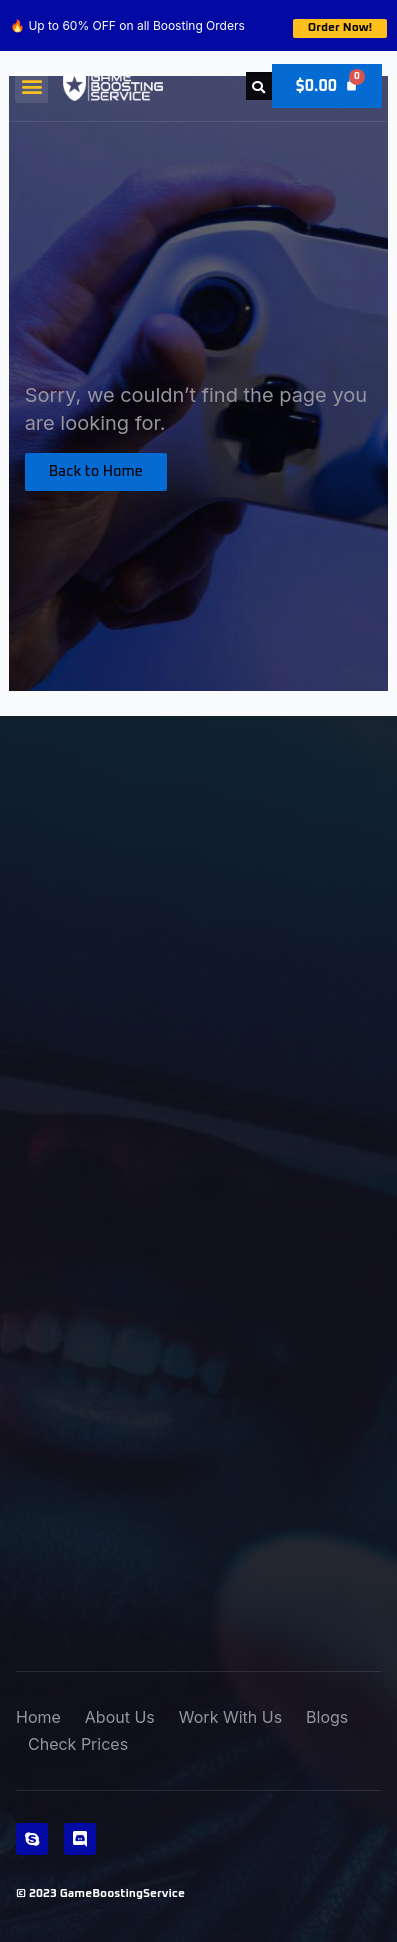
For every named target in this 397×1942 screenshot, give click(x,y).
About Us (120, 1717)
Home (38, 1717)
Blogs (327, 1717)
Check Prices (78, 1744)
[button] (31, 86)
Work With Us (230, 1717)
